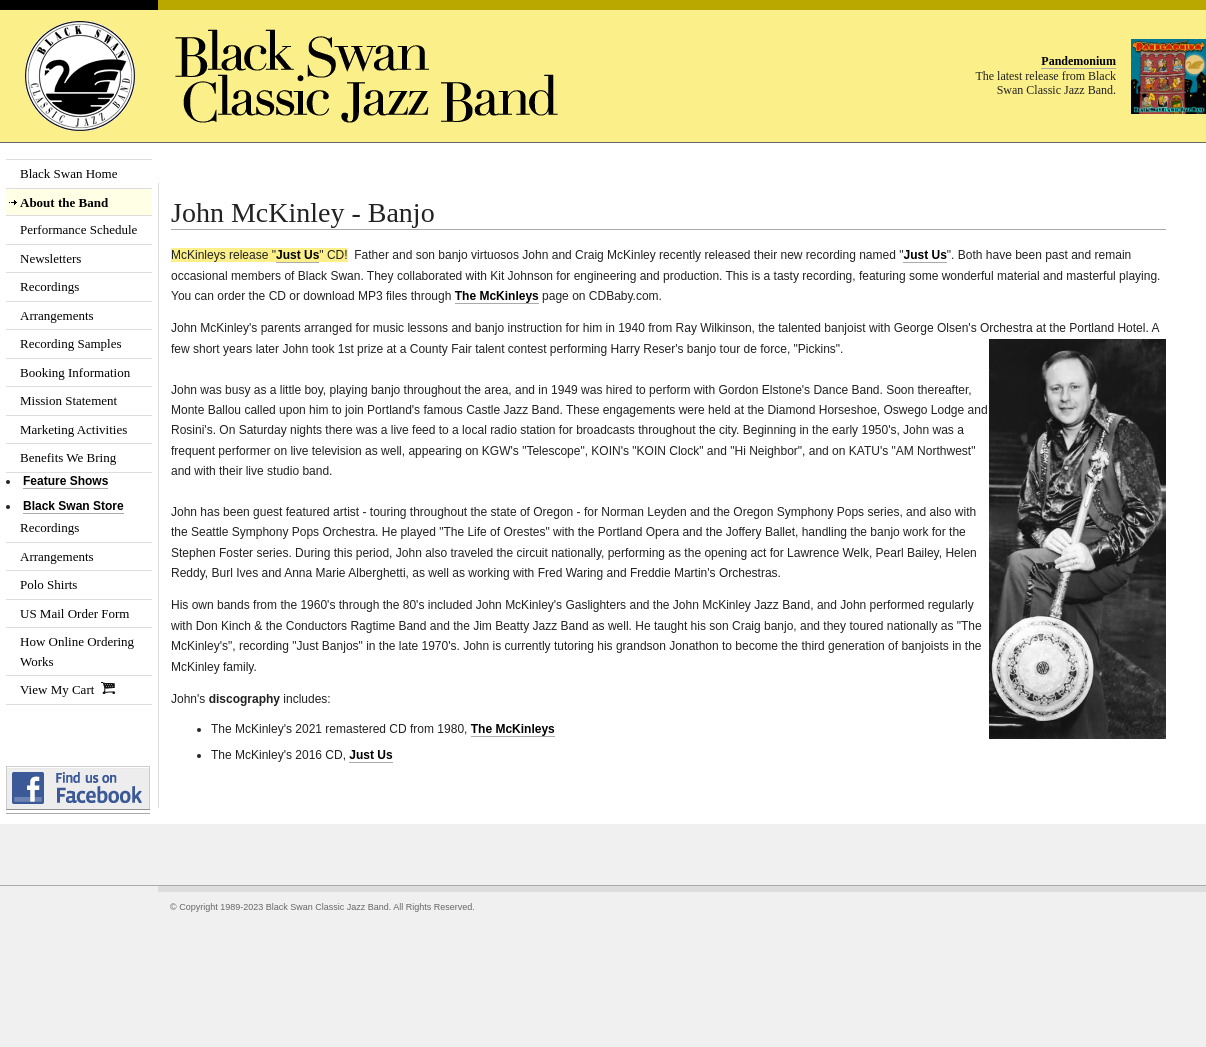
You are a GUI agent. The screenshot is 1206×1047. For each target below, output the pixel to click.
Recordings (49, 286)
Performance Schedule (78, 229)
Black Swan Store (73, 506)
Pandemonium (1078, 61)
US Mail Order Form (74, 613)
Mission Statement (68, 400)
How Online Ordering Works (77, 651)
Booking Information (75, 372)
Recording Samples (70, 343)
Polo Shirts (48, 584)
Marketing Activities (73, 429)
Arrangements (57, 315)
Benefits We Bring (68, 457)
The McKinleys (497, 296)
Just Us (297, 255)
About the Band (64, 202)
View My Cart (67, 689)
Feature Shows (65, 481)
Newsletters (50, 258)
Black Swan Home (68, 173)
